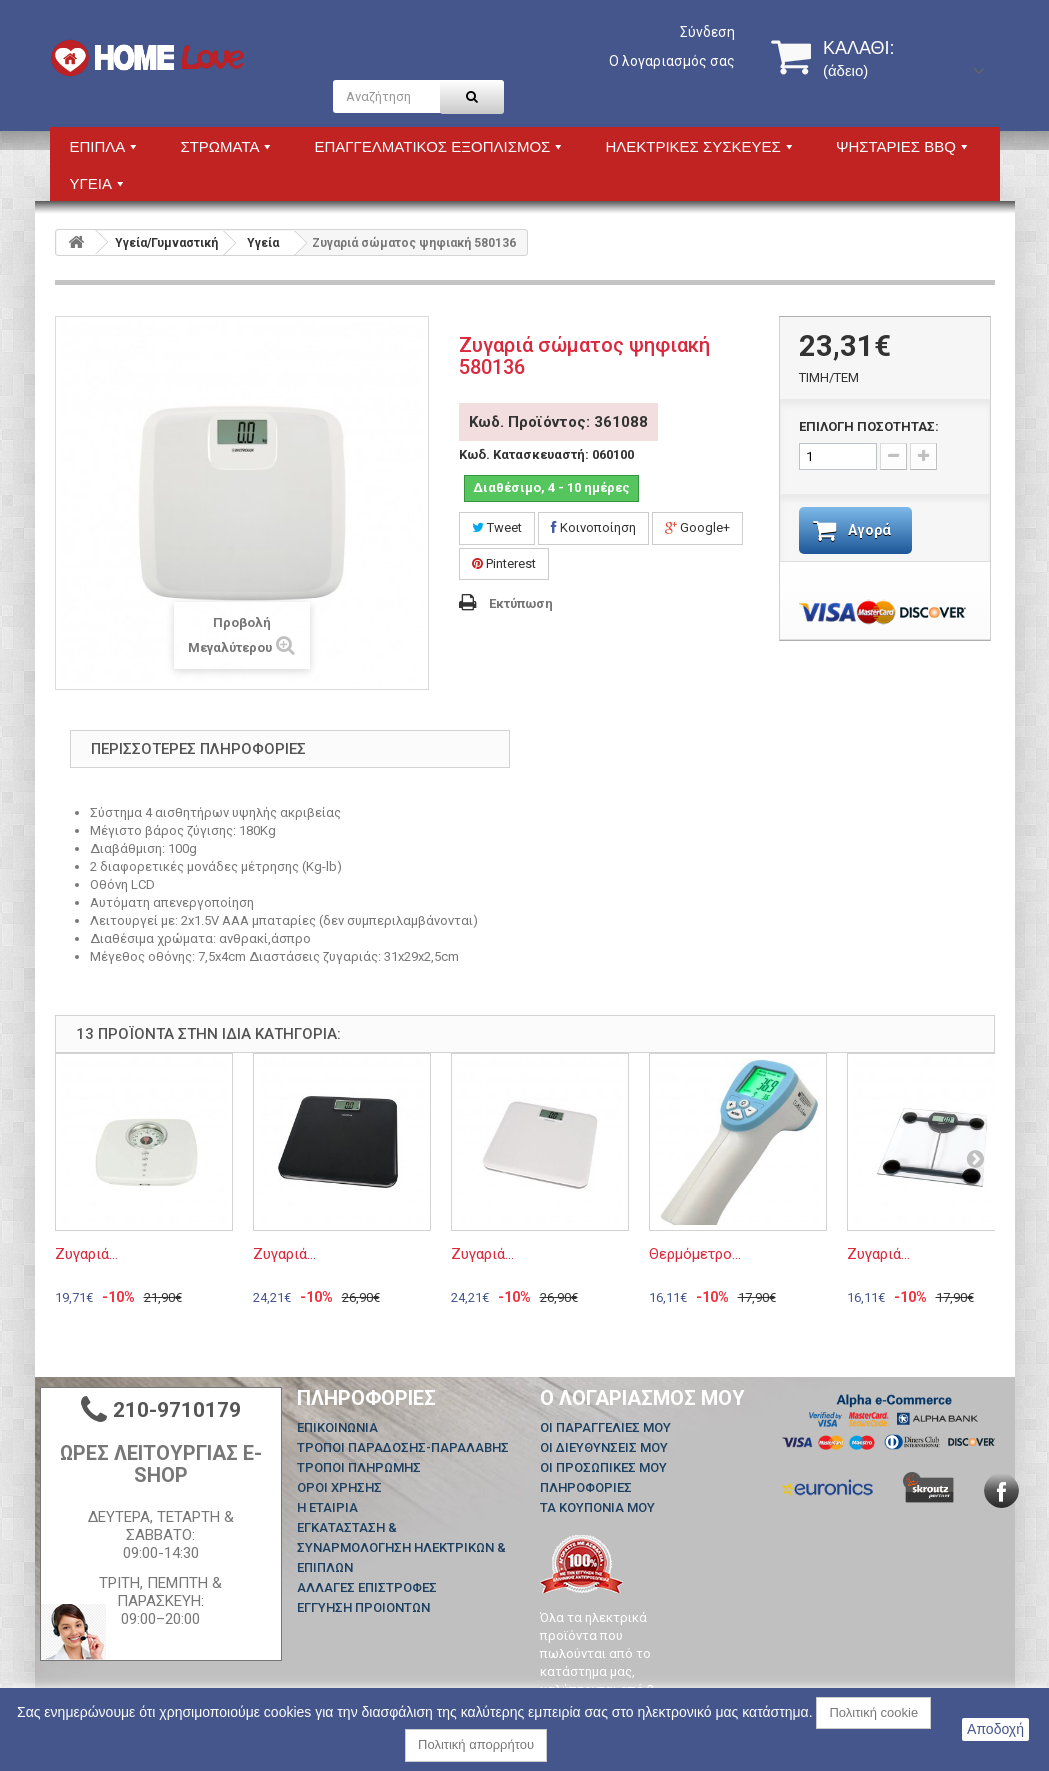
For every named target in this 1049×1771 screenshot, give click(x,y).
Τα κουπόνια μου (597, 1507)
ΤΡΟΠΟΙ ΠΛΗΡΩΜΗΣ (359, 1467)
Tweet (497, 527)
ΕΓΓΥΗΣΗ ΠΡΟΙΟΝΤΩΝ (363, 1607)
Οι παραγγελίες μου (605, 1427)
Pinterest (504, 563)
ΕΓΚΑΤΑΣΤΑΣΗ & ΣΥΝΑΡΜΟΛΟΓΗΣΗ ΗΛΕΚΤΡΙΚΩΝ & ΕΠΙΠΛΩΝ (401, 1547)
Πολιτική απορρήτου (476, 1744)
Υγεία (263, 243)
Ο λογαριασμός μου (642, 1398)
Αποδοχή (995, 1729)
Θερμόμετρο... (695, 1254)
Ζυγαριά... (86, 1254)
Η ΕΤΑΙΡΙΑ (327, 1507)
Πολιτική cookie (873, 1712)
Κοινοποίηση (593, 527)
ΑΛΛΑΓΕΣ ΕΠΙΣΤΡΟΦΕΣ (367, 1587)
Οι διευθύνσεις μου (604, 1447)
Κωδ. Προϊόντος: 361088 (558, 422)
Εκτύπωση (521, 603)
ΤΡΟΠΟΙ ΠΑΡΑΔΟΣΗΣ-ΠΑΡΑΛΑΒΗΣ (403, 1447)
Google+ (697, 527)
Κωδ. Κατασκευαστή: (524, 454)
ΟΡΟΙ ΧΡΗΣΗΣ (339, 1487)
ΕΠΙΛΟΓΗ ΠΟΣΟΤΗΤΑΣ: (869, 426)
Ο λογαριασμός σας (672, 61)
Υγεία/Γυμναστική (166, 243)
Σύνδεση (707, 32)
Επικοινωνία (337, 1427)
